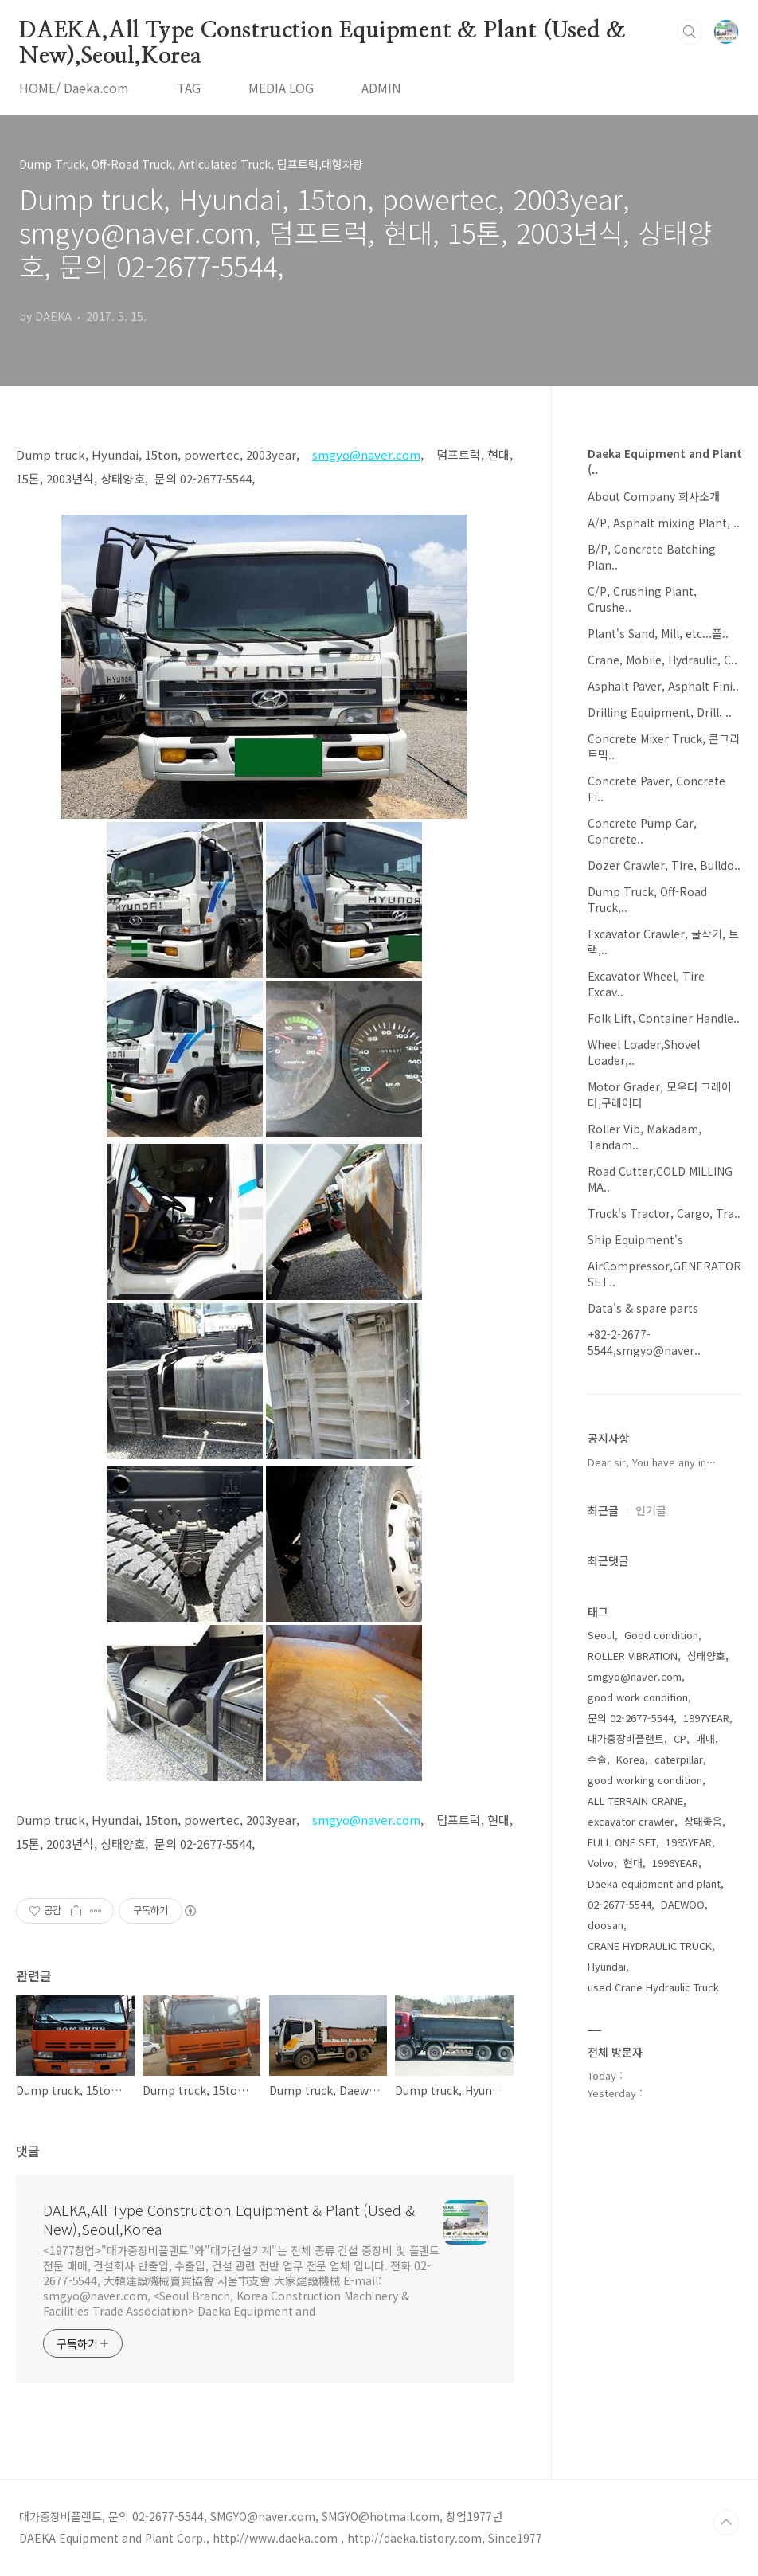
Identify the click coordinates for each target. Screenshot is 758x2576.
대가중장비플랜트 (626, 1738)
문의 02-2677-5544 (631, 1717)
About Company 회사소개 (654, 496)
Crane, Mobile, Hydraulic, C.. (662, 659)
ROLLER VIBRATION (633, 1655)
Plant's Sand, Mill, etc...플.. (658, 633)
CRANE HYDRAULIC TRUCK (650, 1945)
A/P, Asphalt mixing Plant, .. (664, 522)
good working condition (645, 1779)
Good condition (661, 1634)
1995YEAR (689, 1842)
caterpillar (678, 1759)
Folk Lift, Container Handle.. (664, 1018)
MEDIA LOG (281, 87)
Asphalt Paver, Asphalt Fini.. (663, 686)
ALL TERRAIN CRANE (635, 1800)
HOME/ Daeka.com (74, 87)
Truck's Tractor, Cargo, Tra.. (664, 1213)
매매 (705, 1738)
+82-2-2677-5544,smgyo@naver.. (644, 1342)
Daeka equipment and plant (654, 1883)
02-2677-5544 (619, 1904)
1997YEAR (706, 1717)
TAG (189, 87)
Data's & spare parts (643, 1308)
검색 (689, 32)
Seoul (601, 1634)
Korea (630, 1759)
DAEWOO (683, 1904)
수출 (597, 1759)
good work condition (638, 1697)
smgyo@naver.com (366, 1819)
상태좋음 (703, 1821)
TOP (726, 2522)
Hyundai (607, 1966)
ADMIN (381, 87)
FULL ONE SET (622, 1842)
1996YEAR (675, 1862)
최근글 (603, 1510)
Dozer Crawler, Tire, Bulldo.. (664, 865)
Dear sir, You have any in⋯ (652, 1462)
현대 (633, 1862)
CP (680, 1738)
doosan (605, 1924)
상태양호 (706, 1655)
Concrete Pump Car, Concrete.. (642, 831)
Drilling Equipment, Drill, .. (660, 712)
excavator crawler (631, 1821)
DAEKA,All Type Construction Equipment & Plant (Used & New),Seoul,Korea (322, 32)
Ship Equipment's (635, 1239)
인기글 (650, 1510)
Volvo (601, 1862)
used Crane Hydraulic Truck (653, 1987)
